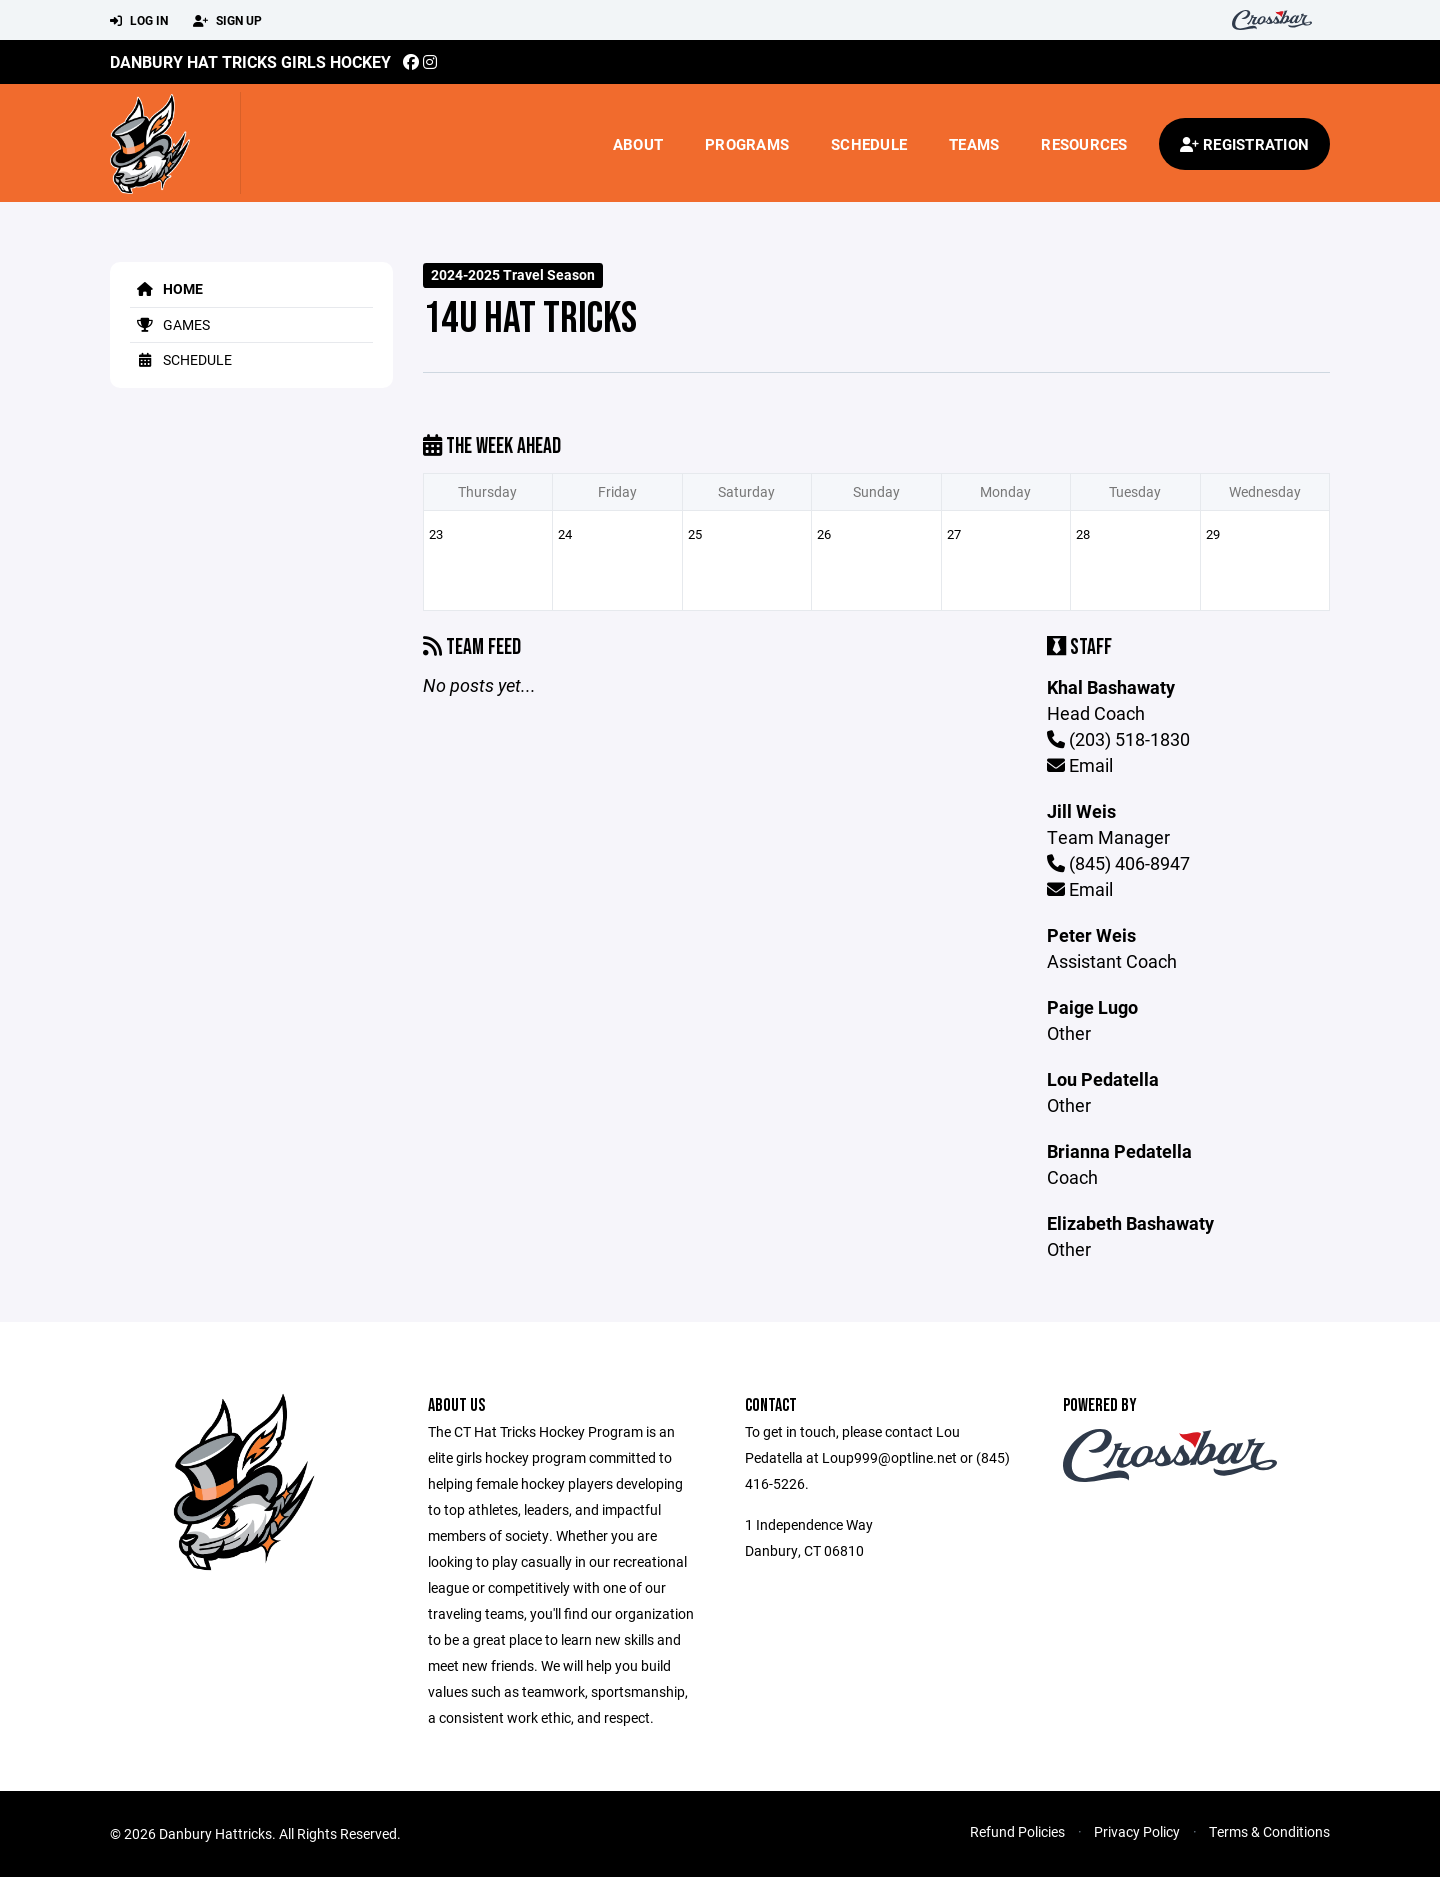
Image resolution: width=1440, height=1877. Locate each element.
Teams (974, 144)
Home (166, 288)
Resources (1084, 144)
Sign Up (227, 21)
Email (1080, 765)
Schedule (869, 144)
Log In (139, 21)
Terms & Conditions (1269, 1831)
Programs (747, 144)
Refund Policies (1017, 1831)
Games (170, 324)
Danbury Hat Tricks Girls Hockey (250, 61)
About (638, 144)
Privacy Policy (1137, 1831)
